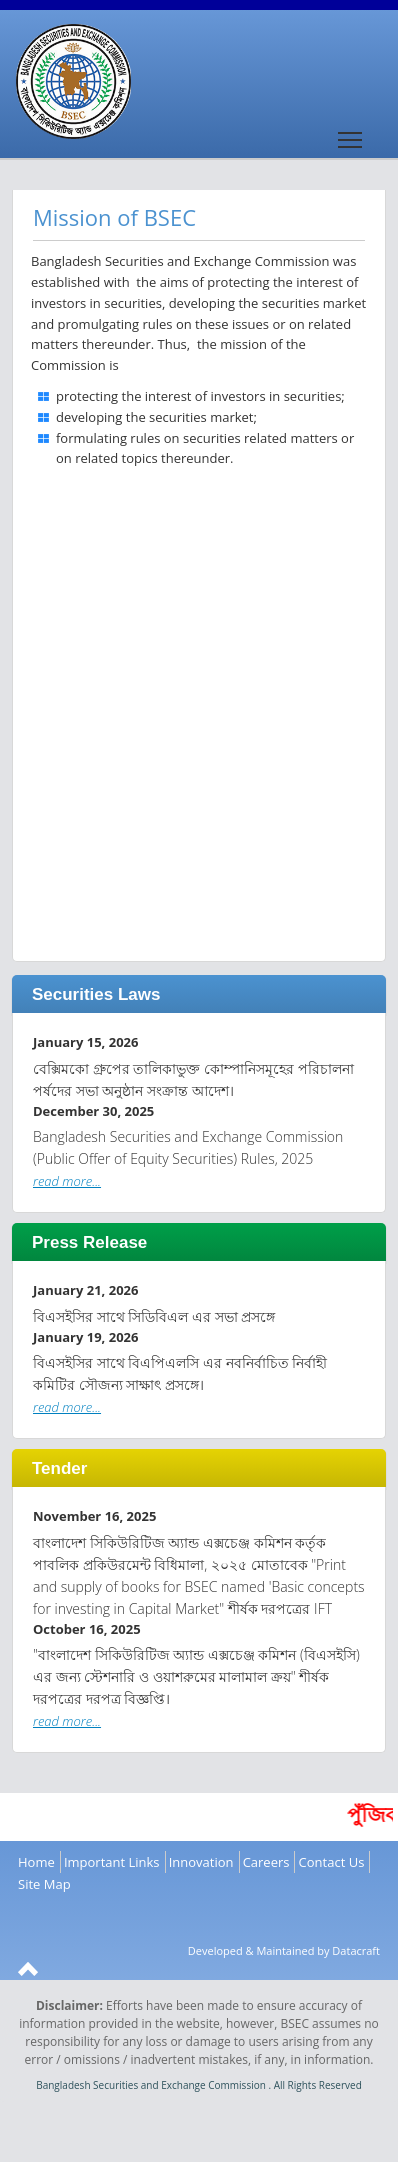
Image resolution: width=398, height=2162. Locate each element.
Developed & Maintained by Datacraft (284, 1950)
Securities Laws (96, 994)
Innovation (201, 1862)
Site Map (44, 1884)
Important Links (112, 1862)
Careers (266, 1862)
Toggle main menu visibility (351, 132)
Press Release (89, 1242)
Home (36, 1862)
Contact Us (332, 1862)
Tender (59, 1468)
